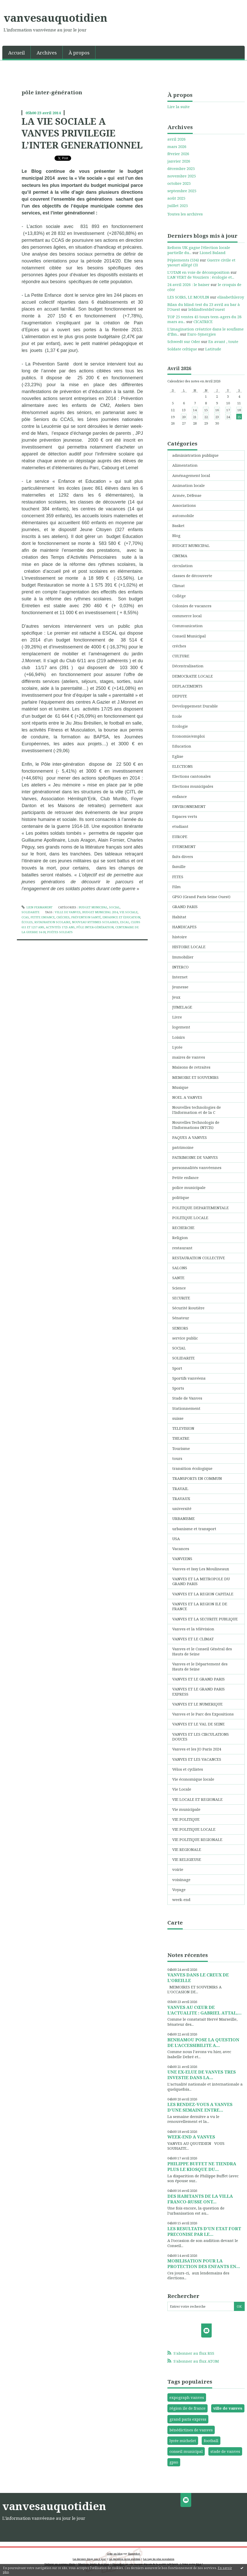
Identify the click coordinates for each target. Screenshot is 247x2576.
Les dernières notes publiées (124, 2559)
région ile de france (187, 2408)
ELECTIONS (182, 766)
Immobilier (183, 956)
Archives (47, 52)
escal (124, 922)
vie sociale (129, 912)
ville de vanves (68, 912)
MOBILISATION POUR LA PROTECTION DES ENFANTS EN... (203, 2263)
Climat (178, 585)
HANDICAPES (184, 926)
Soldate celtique (182, 348)
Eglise (177, 756)
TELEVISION (183, 1428)
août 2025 (176, 198)
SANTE (178, 1277)
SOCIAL (114, 907)
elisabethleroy (230, 297)
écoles (27, 922)
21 (195, 417)
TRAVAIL (180, 1488)
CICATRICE (203, 321)
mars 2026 (176, 146)
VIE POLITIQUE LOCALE (194, 1829)
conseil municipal (186, 2451)
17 (228, 410)
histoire (179, 936)
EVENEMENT (184, 846)
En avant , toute (223, 341)
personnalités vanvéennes (196, 1167)
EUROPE (179, 836)
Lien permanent (37, 907)
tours (177, 1458)
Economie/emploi (188, 736)
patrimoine (183, 1147)
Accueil (16, 52)
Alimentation (185, 465)
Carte (175, 1922)
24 (228, 417)
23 (217, 417)
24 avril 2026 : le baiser (188, 284)
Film (176, 886)
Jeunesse (180, 986)
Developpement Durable (195, 705)
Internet (180, 976)
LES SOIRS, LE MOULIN (188, 297)
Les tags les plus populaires (158, 2559)
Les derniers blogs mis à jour (89, 2559)
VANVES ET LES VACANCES (196, 1759)
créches (63, 917)
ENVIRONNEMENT (189, 806)
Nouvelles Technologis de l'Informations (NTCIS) (195, 1125)
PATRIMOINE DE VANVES (195, 1157)
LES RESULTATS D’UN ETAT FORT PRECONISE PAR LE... (204, 2231)
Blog (176, 535)
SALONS (179, 1267)
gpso (173, 2462)
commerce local (187, 615)
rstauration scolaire (52, 922)
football (211, 2440)
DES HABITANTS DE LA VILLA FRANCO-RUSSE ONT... (200, 2199)
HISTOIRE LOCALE (189, 946)
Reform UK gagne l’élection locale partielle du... (198, 250)
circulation (182, 565)
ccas (25, 917)
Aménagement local (191, 475)
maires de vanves (188, 1057)
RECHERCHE (183, 1227)
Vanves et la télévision (193, 1628)
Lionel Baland (212, 252)
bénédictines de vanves (191, 2429)
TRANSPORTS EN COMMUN (197, 1478)
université (181, 1508)
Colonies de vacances (191, 605)
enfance (179, 796)
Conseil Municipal (189, 635)
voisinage (181, 1879)
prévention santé (86, 917)
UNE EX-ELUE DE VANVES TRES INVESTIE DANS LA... (201, 2074)
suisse (178, 1418)
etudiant (180, 826)
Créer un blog (115, 2553)
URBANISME (183, 1518)
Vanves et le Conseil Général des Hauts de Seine (202, 1651)
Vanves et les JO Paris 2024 (196, 1748)
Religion (180, 1237)
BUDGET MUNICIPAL (93, 907)
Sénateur (180, 1317)
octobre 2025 (179, 183)
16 (217, 410)
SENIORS (180, 1328)
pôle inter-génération (95, 927)
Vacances (180, 1548)
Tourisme (181, 1448)
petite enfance (42, 917)
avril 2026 (176, 139)
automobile (183, 515)
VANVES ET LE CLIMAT (193, 1638)
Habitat (179, 916)
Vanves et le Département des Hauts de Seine (200, 1666)
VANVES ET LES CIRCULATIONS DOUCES (200, 1737)
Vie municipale (186, 1809)
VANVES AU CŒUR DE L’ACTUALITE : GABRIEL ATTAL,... (204, 2010)
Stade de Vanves (187, 1398)
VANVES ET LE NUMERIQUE (197, 1704)
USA (176, 1538)
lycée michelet (182, 2440)
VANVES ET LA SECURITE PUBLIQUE (205, 1618)
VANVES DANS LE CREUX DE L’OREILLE (198, 1977)
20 (184, 417)
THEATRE (180, 1438)
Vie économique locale (193, 1779)
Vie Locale (181, 1789)
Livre (177, 1017)
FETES (177, 876)
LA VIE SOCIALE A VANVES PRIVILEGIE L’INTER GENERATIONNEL (82, 133)
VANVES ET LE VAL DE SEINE (198, 1723)
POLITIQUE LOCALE (190, 1217)
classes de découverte (192, 575)
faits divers (182, 856)
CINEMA (179, 555)
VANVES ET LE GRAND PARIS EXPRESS (198, 1691)
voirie (177, 1869)
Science (179, 1287)
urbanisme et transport (194, 1528)
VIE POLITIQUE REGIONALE (197, 1839)
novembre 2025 (181, 176)
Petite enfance (185, 1177)
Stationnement (186, 1408)
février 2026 (178, 153)
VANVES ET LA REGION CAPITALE (202, 1593)
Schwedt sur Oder (183, 341)
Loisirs (178, 1037)
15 (206, 410)
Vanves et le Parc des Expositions (203, 1713)
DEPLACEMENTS (187, 686)
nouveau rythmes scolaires (95, 922)
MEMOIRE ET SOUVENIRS (195, 1077)
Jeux (176, 997)
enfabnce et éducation (121, 917)
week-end (181, 1899)
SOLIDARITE (30, 912)
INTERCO (180, 966)
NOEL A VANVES (187, 1097)
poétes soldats (60, 932)
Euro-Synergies (201, 334)
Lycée (177, 1047)
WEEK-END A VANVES (191, 2137)
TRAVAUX (181, 1498)
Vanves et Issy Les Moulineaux (200, 1568)
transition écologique (192, 1468)
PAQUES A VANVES (189, 1137)
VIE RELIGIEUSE (186, 1859)
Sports (178, 1388)
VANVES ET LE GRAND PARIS (198, 1678)
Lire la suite (178, 106)
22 (206, 417)
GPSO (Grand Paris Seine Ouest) (201, 896)
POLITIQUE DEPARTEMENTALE (200, 1207)
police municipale (189, 1187)
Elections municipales (192, 786)
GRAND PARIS (185, 906)
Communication (187, 625)
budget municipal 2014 (100, 912)
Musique (180, 1087)
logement (181, 1026)
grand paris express (187, 2419)
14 (195, 410)
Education (181, 746)
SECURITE (181, 1297)
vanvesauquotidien (55, 17)
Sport (177, 1368)
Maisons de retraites (191, 1067)
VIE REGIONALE (186, 1849)
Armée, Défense (186, 495)
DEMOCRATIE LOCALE (192, 676)
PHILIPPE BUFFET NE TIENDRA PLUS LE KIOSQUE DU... (201, 2166)
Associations (184, 505)
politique (180, 1197)
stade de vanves (225, 2451)
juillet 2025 (177, 205)
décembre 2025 (181, 168)
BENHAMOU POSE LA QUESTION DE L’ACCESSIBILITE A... (203, 2042)
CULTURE (180, 655)
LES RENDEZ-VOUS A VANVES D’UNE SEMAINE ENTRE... (199, 2107)
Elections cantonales (191, 776)
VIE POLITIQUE (186, 1819)
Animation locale (188, 485)
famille (179, 866)
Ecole (177, 716)
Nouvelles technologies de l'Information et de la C (196, 1110)
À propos (79, 52)
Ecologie (180, 726)
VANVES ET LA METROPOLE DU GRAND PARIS (201, 1581)
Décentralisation (187, 665)
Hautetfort (134, 2553)
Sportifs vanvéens (189, 1378)
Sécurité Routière (188, 1307)
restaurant (182, 1247)
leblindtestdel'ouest (206, 309)
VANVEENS (182, 1558)
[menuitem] (16, 52)
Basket (178, 525)
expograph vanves (186, 2397)
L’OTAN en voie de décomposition (198, 272)
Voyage (179, 1889)
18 (239, 410)
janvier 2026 (178, 161)
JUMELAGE (182, 1007)
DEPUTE (179, 696)
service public (185, 1338)
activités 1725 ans (60, 927)
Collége (179, 595)
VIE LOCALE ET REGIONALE (197, 1799)
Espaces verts (184, 816)
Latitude (213, 348)
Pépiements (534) (183, 259)
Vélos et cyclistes (187, 1769)
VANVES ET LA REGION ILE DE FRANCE (199, 1606)
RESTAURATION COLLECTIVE (198, 1257)
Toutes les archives (185, 214)
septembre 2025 (181, 190)
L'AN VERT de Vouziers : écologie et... (200, 277)
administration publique (195, 455)
